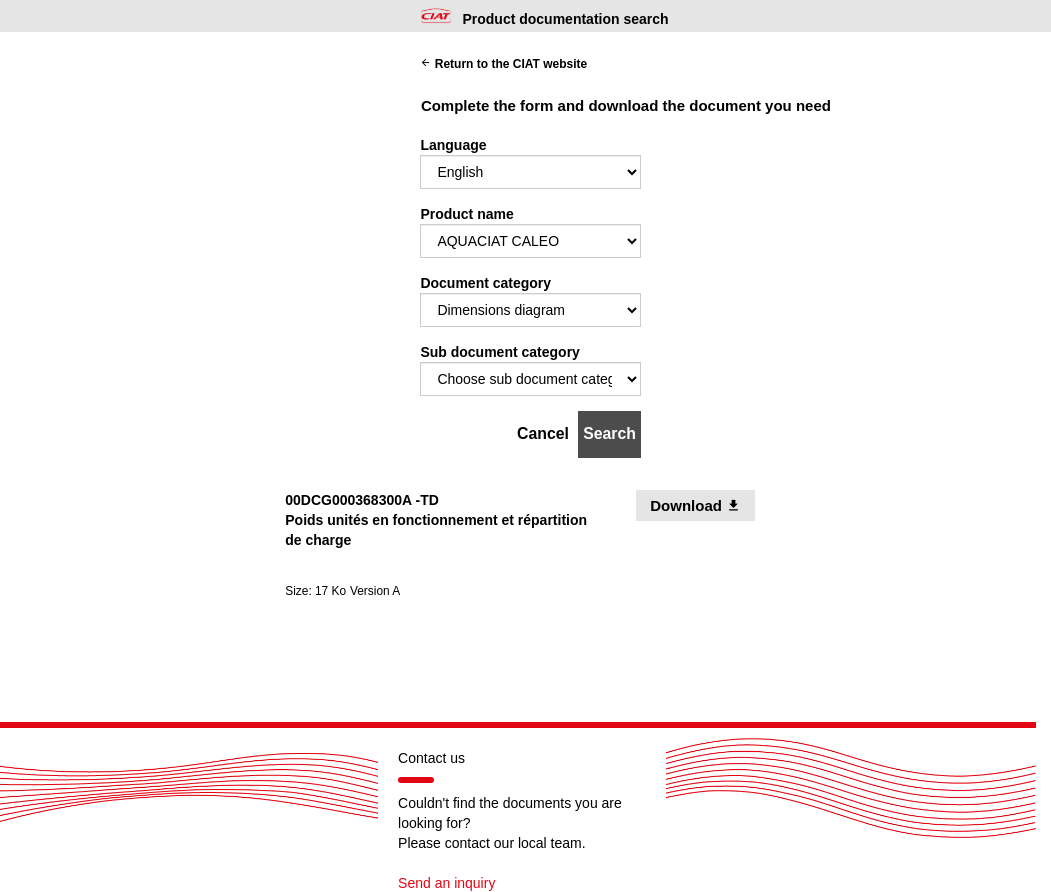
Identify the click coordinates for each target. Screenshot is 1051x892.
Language (453, 145)
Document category (485, 283)
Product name (466, 214)
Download (702, 505)
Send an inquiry (446, 883)
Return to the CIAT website (503, 64)
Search (609, 433)
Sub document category (499, 352)
